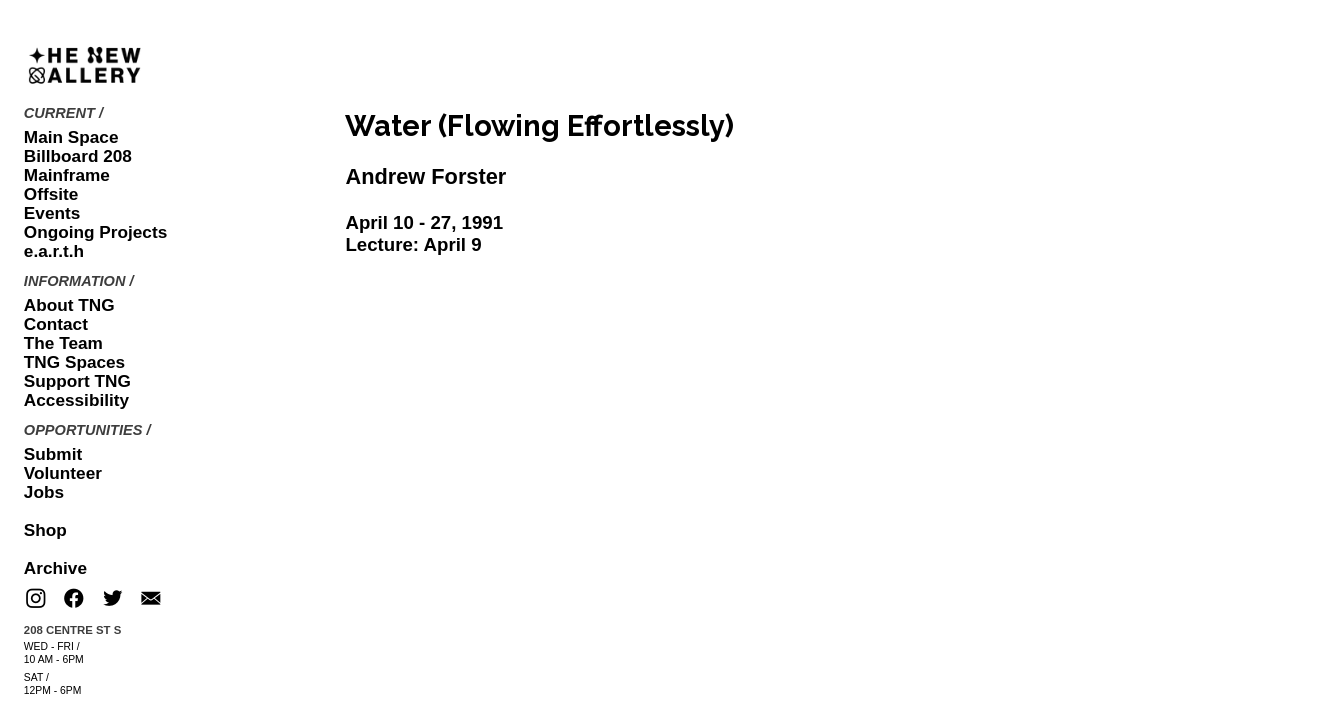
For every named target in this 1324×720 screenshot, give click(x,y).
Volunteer (63, 473)
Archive (55, 568)
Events (52, 213)
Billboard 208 (78, 156)
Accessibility (76, 400)
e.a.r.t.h (54, 251)
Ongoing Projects (95, 232)
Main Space (71, 137)
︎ (113, 599)
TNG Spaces (74, 362)
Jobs (44, 492)
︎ (74, 599)
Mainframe (67, 175)
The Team (63, 343)
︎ (36, 599)
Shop (45, 530)
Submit (53, 454)
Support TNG (77, 381)
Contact (56, 324)
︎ (151, 599)
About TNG (69, 305)
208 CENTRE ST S (72, 630)
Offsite (51, 194)
